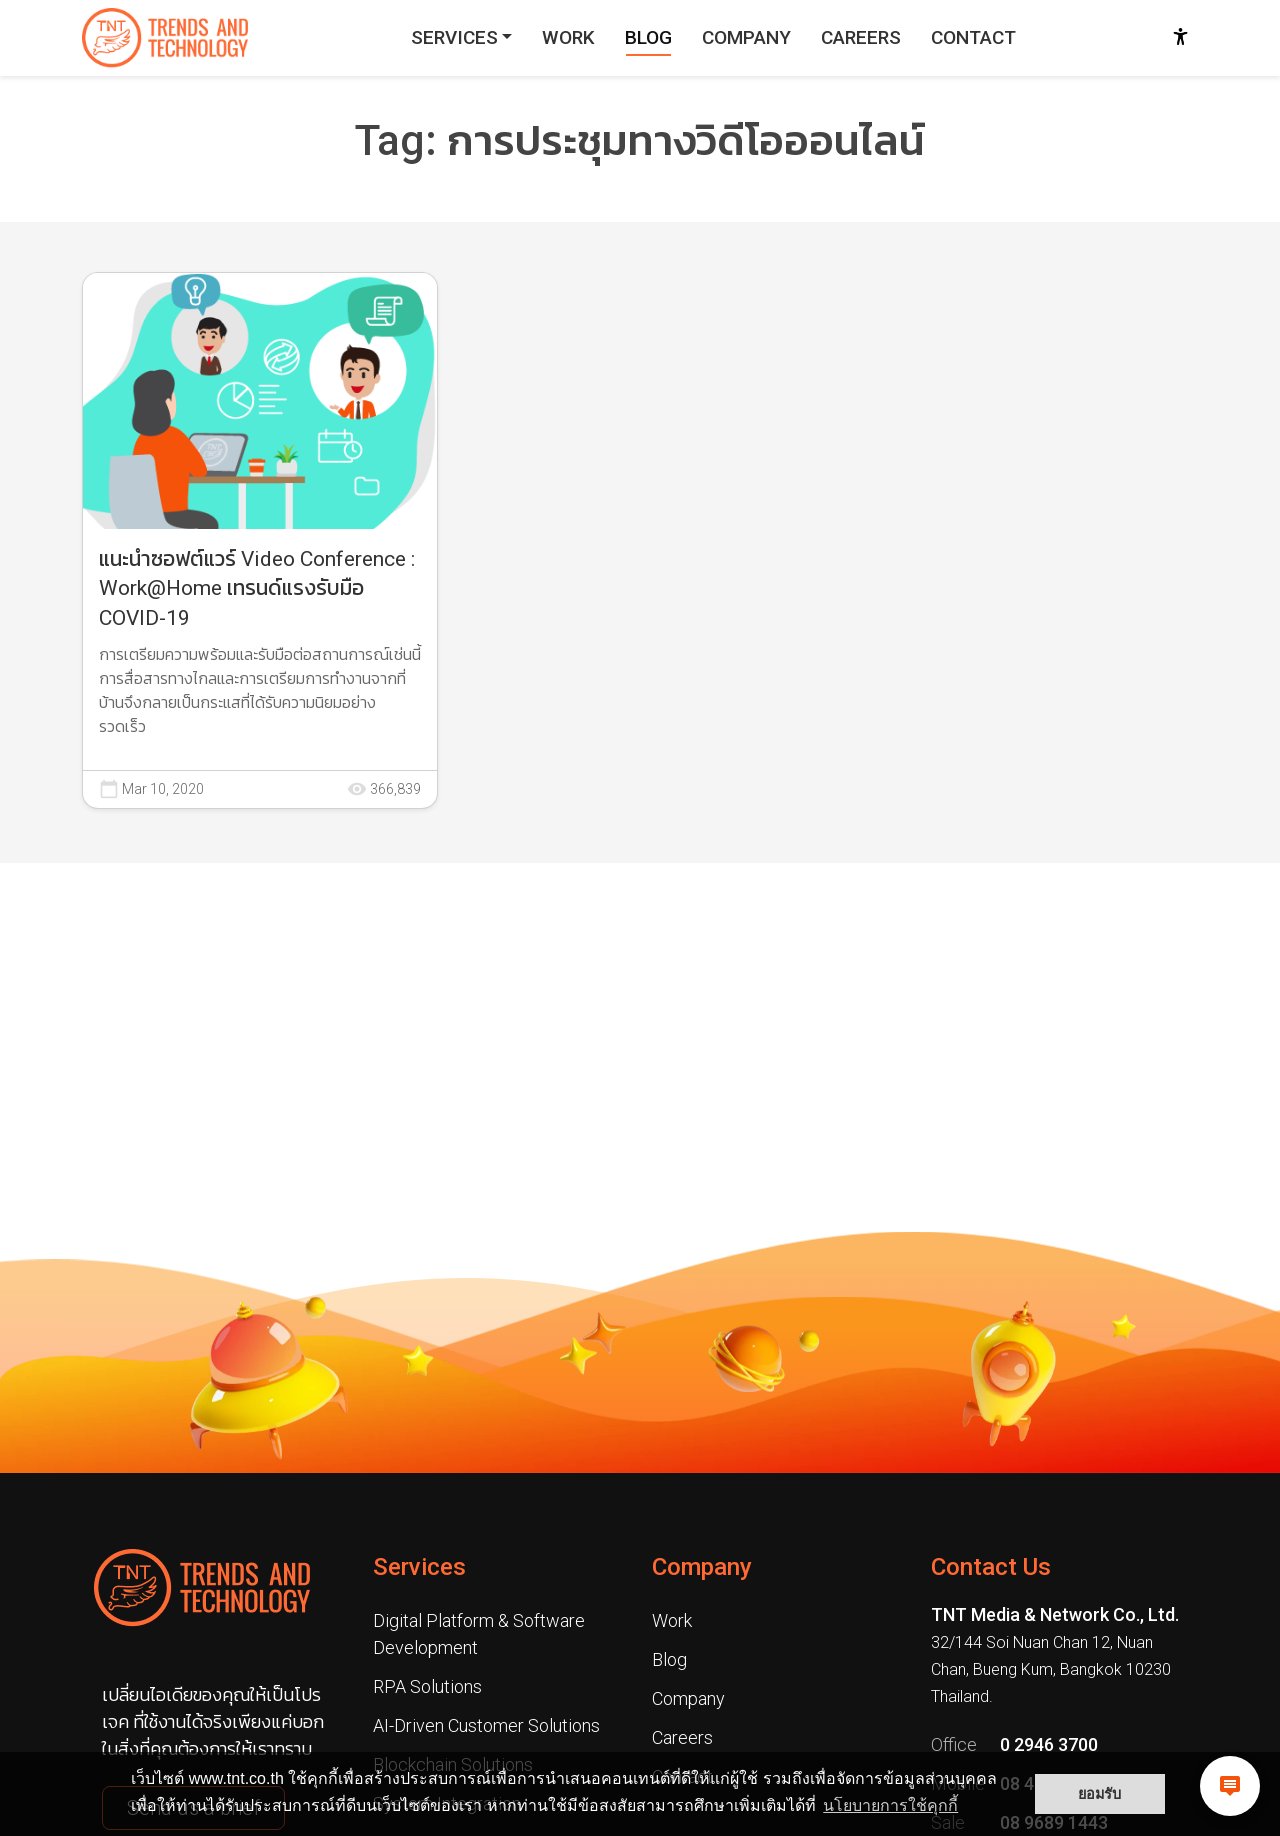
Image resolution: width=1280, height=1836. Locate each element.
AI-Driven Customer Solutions (486, 1725)
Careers (682, 1737)
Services (419, 1567)
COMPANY (746, 37)
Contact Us (991, 1567)
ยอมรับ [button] (1099, 1794)
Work (672, 1620)
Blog (669, 1659)
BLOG (648, 37)
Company (702, 1567)
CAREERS (861, 37)
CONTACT (973, 37)
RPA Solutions (427, 1686)
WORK (568, 37)
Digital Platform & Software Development (479, 1634)
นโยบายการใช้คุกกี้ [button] (890, 1805)
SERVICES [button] (454, 37)
